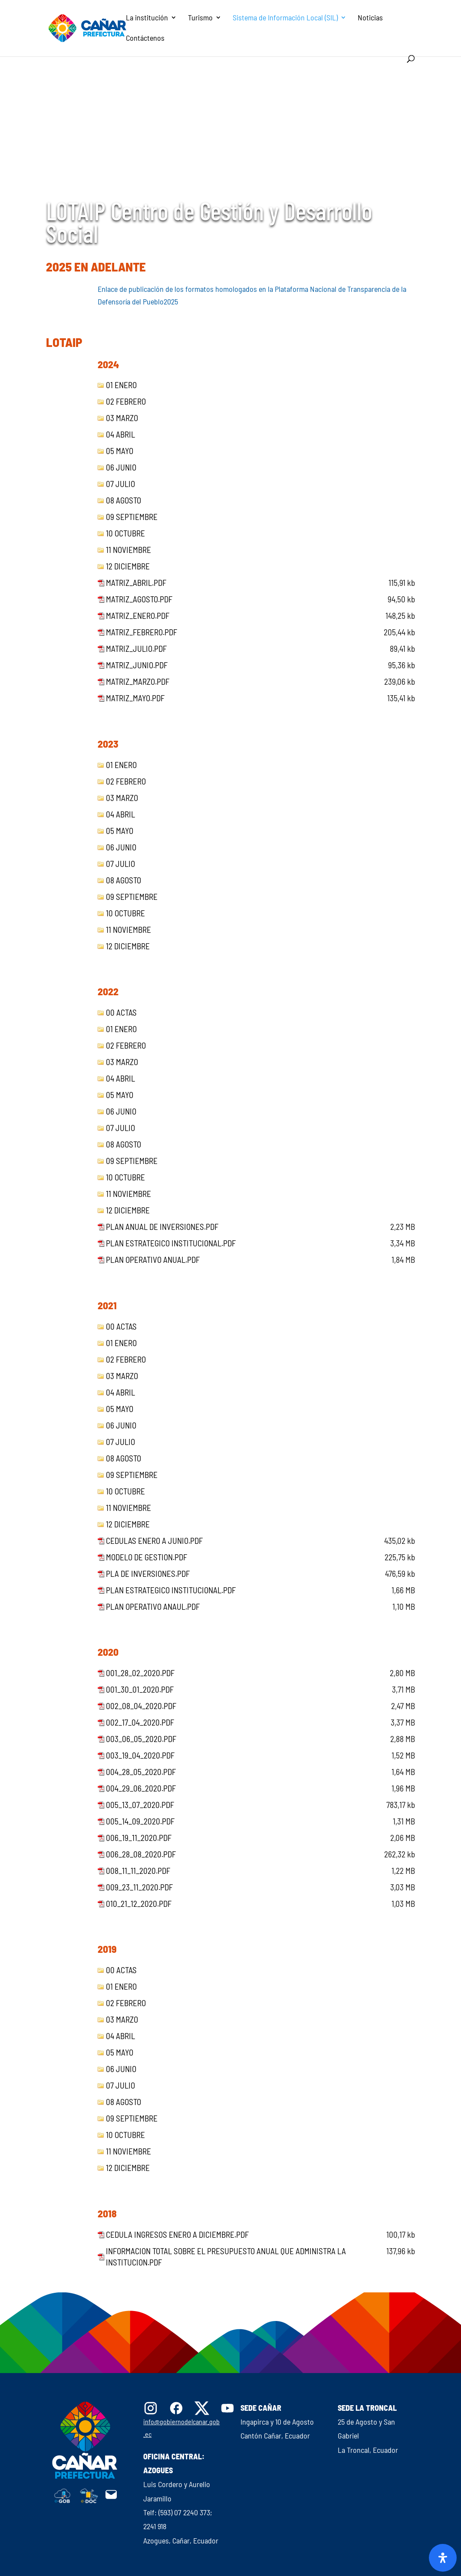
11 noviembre (128, 550)
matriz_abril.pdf (136, 583)
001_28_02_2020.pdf (140, 1673)
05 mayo (119, 451)
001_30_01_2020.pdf (140, 1689)
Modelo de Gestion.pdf (146, 1557)
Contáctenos (145, 38)
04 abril (120, 434)
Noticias (370, 18)
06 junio (121, 467)
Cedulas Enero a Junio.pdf (154, 1541)
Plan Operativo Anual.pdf (153, 1260)
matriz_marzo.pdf (137, 681)
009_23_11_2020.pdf (139, 1887)
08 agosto (123, 500)
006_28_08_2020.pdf (141, 1854)
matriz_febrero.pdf (141, 632)
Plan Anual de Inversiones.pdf (162, 1227)
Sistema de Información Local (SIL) (285, 18)
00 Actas (121, 1012)
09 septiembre (132, 517)
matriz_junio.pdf (137, 665)
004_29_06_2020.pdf (141, 1788)
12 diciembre (128, 566)
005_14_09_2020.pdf (140, 1821)
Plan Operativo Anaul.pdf (153, 1607)
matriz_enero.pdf (137, 616)
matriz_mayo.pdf (135, 698)
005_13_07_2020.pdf (140, 1805)
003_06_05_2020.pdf (141, 1739)
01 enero (121, 385)
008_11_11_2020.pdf (138, 1871)
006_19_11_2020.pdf (138, 1838)
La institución (147, 18)
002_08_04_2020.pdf (141, 1706)
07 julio (120, 484)
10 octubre (125, 533)
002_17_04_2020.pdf (140, 1722)
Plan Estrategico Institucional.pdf (171, 1243)
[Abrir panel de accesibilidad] (443, 2558)
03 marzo (122, 418)
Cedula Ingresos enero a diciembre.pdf (177, 2234)
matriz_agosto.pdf (139, 599)
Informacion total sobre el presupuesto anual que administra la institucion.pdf (226, 2256)
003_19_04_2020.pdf (140, 1755)
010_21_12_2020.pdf (138, 1904)
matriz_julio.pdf (136, 649)
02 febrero (126, 401)
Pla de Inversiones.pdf (148, 1574)
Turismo (200, 18)
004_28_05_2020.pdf (141, 1772)
